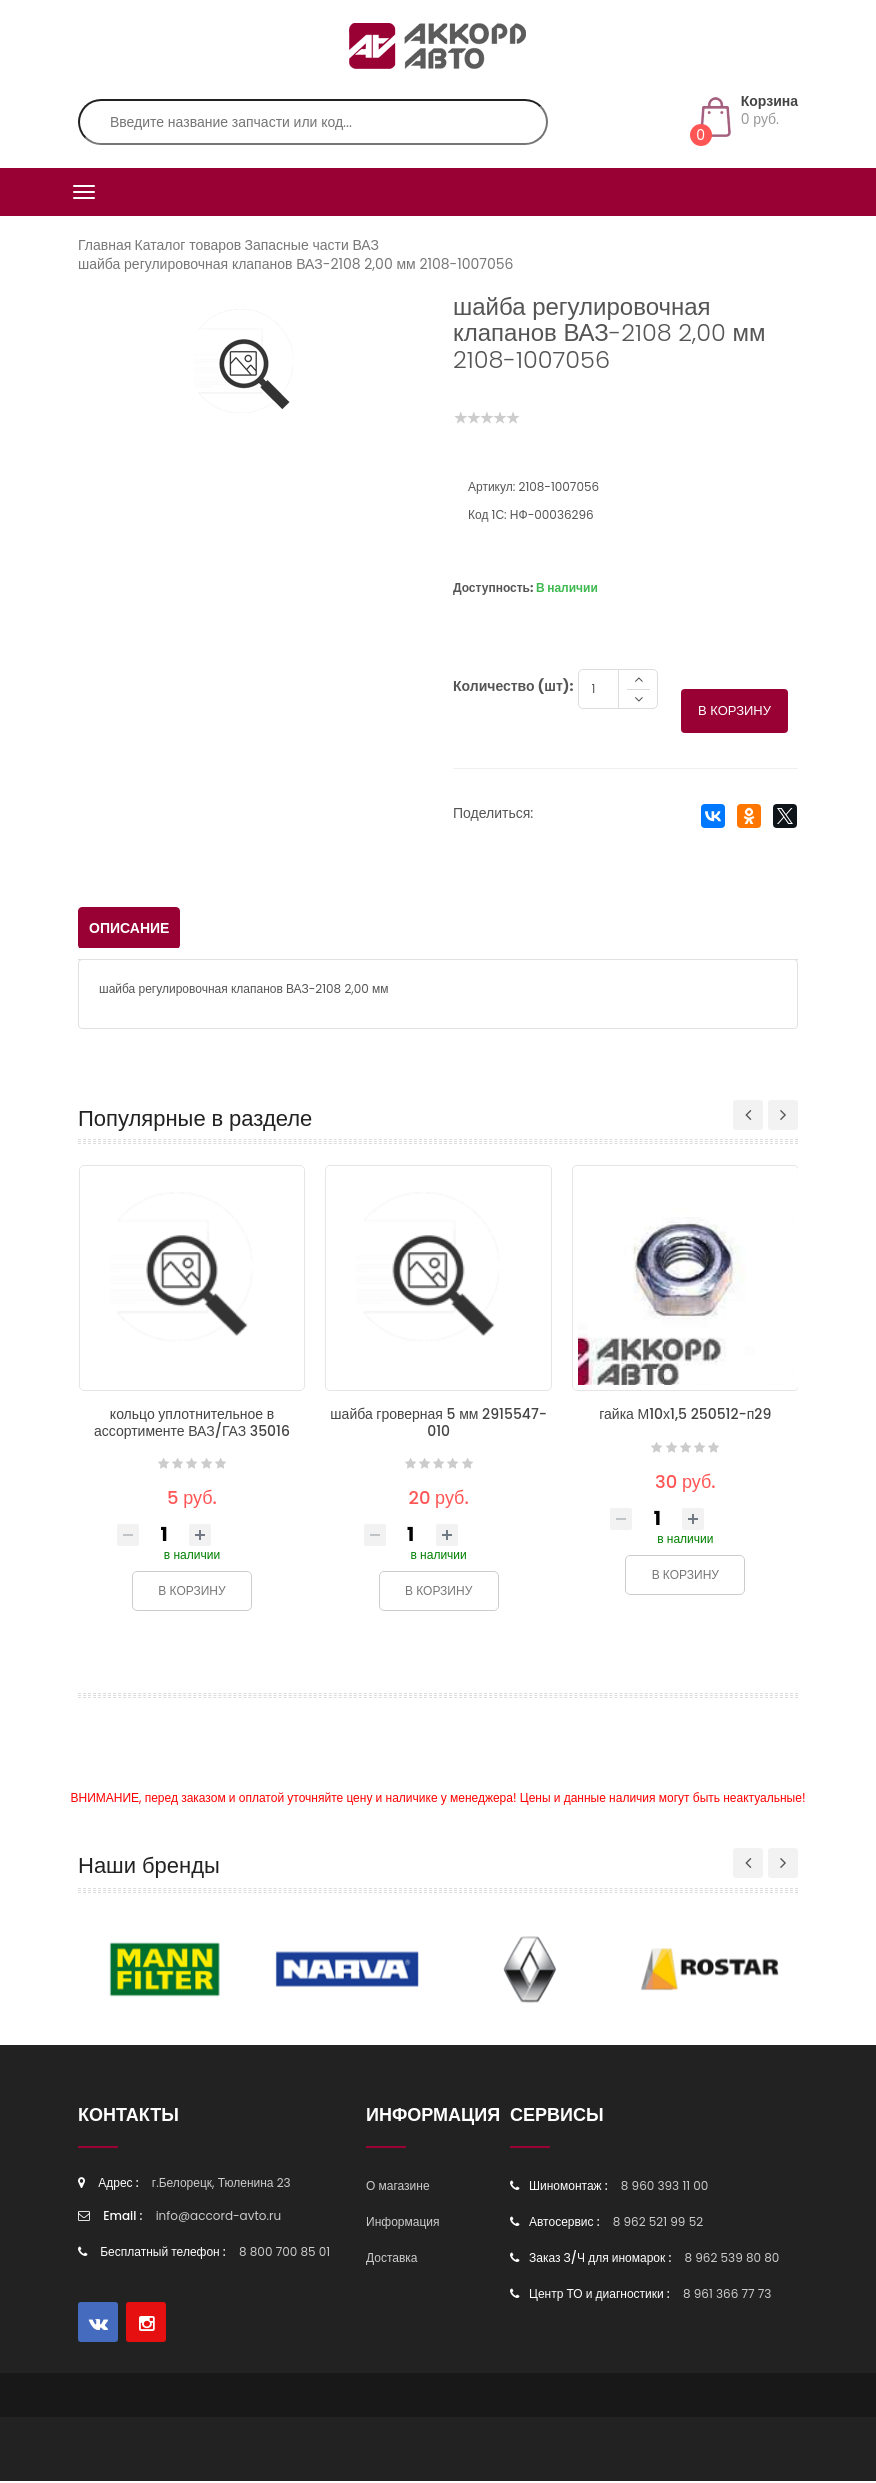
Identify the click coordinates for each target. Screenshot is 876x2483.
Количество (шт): (513, 688)
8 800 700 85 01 (284, 2253)
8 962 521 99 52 (658, 2223)
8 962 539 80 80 (731, 2259)
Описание (129, 930)
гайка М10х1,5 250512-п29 (685, 1416)
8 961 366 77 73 (727, 2295)
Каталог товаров (188, 245)
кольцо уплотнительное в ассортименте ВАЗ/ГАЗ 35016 (192, 1424)
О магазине (398, 2187)
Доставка (392, 2259)
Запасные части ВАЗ (311, 245)
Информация (402, 2223)
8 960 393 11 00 (665, 2187)
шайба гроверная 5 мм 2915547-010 (438, 1424)
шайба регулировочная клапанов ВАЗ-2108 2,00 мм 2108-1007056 (295, 264)
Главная (104, 245)
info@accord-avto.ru (219, 2217)
